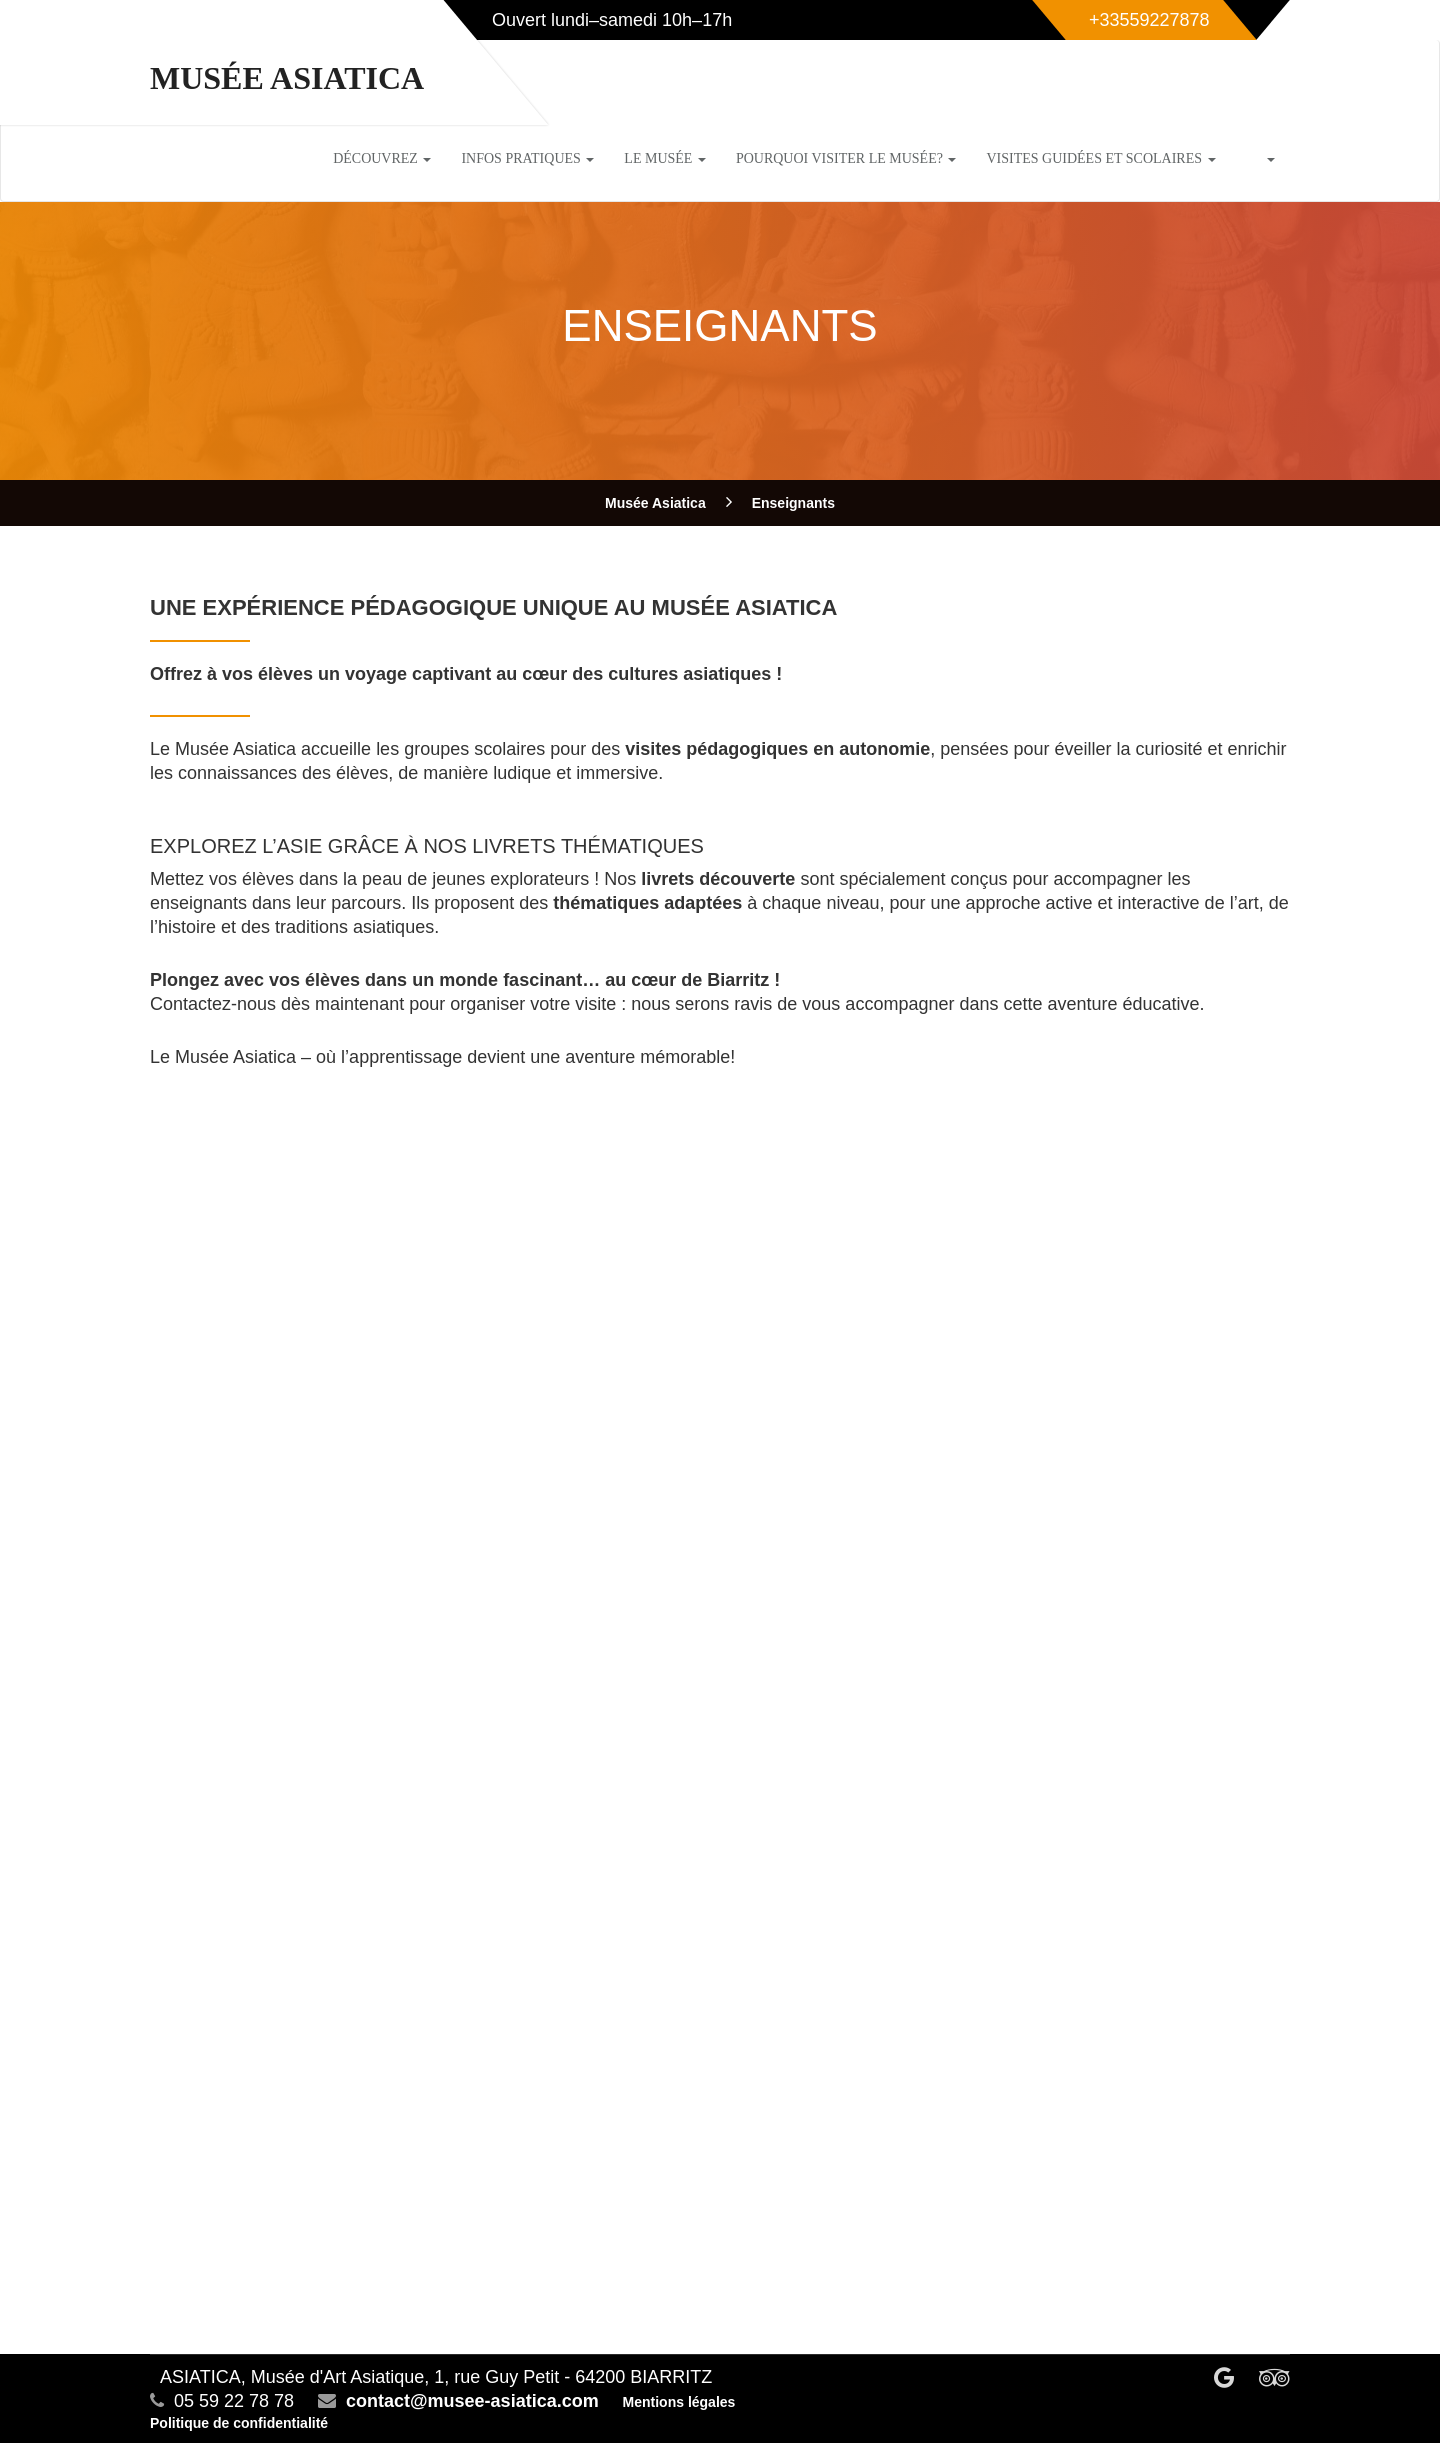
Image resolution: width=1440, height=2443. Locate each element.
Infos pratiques (527, 158)
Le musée (665, 158)
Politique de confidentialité (239, 2423)
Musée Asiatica (287, 78)
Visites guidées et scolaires (1100, 158)
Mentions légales (679, 2402)
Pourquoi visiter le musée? (846, 158)
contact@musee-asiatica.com (472, 2401)
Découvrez (382, 158)
